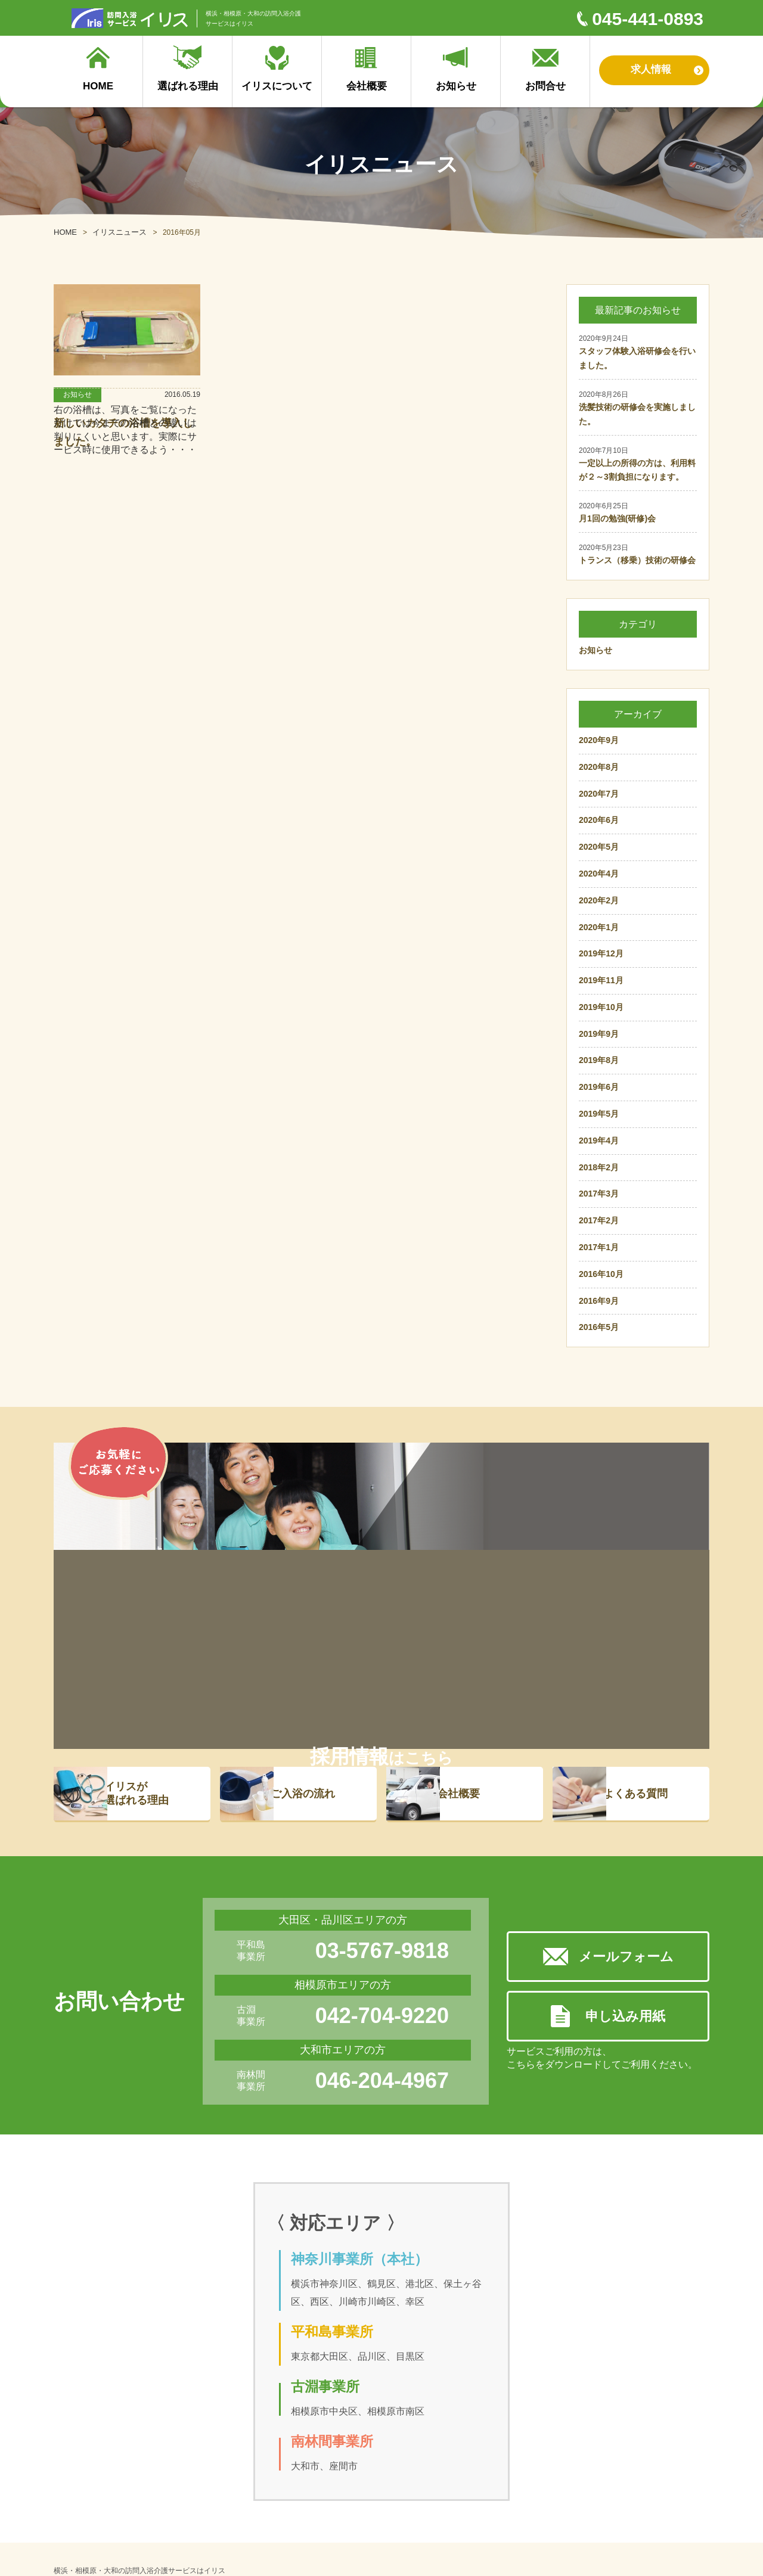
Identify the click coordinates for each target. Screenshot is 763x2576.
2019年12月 (601, 953)
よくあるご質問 (166, 2493)
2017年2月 (599, 1220)
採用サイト (386, 2477)
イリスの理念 (291, 2493)
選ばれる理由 (86, 2456)
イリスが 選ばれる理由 (151, 1594)
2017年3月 (599, 1193)
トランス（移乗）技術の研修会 (637, 560)
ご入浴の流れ (318, 1595)
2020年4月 (599, 873)
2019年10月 (601, 1007)
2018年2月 (599, 1167)
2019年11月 (601, 980)
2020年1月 (599, 927)
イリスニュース (119, 232)
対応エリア (287, 2509)
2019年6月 (599, 1087)
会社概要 (473, 1595)
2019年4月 (599, 1140)
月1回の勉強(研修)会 (617, 518)
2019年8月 (599, 1060)
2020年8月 (599, 767)
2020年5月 (599, 847)
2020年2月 (599, 900)
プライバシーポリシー (307, 2525)
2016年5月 (599, 1327)
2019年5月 (599, 1113)
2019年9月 (599, 1034)
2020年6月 (599, 820)
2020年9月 (599, 740)
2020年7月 (599, 793)
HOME (65, 232)
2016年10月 (601, 1274)
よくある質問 (650, 1595)
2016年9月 (599, 1301)
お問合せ (464, 2493)
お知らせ (595, 650)
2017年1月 (599, 1247)
